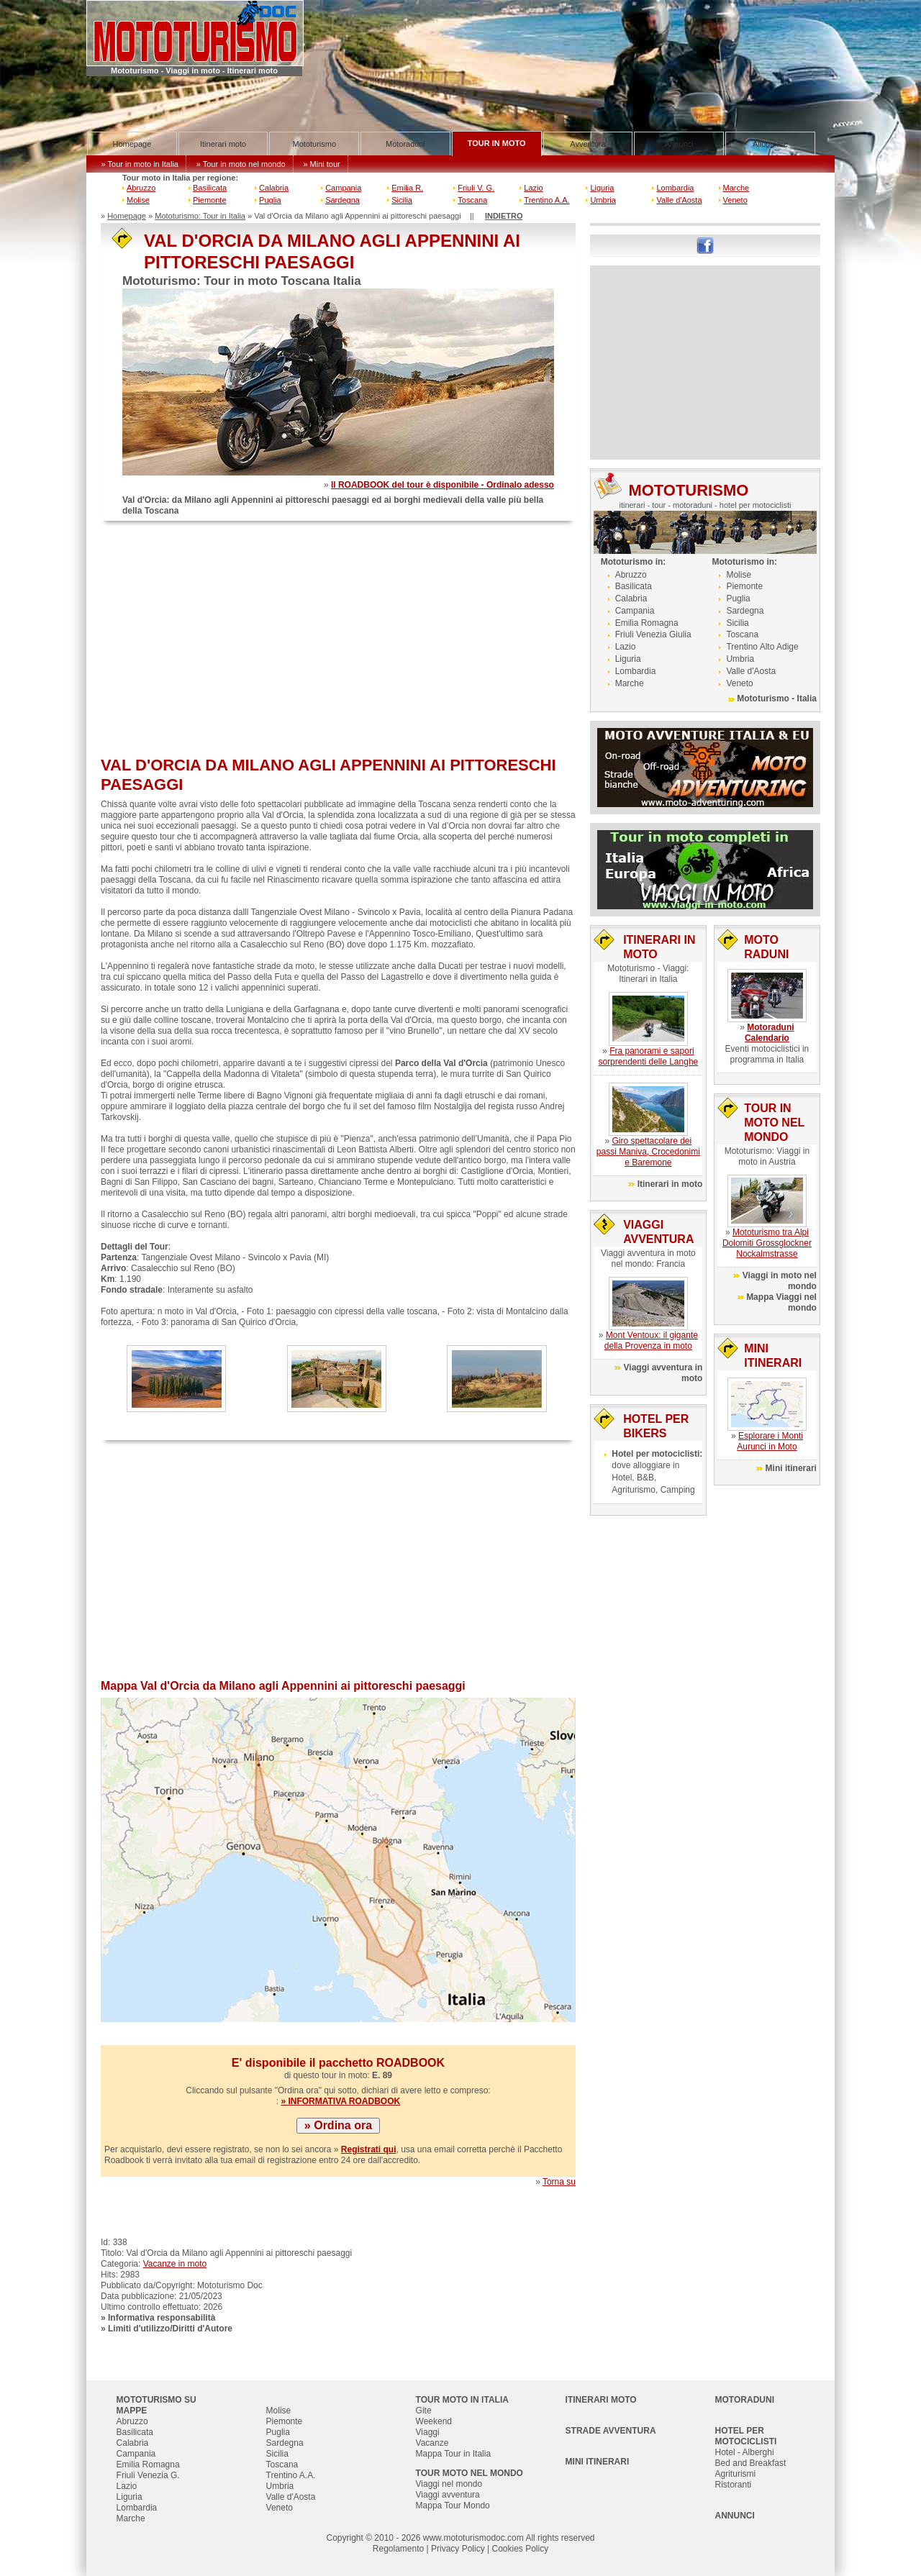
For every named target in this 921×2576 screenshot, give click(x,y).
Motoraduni (405, 144)
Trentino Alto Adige (762, 647)
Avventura (587, 144)
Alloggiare (770, 144)
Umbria (602, 200)
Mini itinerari (791, 1468)
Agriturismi (735, 2474)
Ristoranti (733, 2485)
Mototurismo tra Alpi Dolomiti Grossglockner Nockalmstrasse (767, 1243)
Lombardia (675, 187)
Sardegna (342, 200)
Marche (736, 187)
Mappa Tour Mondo (453, 2505)
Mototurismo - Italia (777, 698)
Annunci (679, 144)
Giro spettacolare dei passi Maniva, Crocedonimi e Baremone (648, 1152)
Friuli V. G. (476, 187)
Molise (138, 200)
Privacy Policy (458, 2549)
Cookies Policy (519, 2549)
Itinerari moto (223, 144)
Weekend (434, 2421)
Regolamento (398, 2549)
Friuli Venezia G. (148, 2475)
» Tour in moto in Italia (139, 164)
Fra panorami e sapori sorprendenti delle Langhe (648, 1056)
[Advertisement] (338, 640)
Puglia (270, 200)
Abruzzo (141, 187)
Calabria (274, 187)
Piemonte (209, 200)
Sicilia (401, 200)
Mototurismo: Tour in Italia (200, 215)
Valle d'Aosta (679, 200)
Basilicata (210, 187)
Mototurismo (315, 144)
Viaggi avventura (448, 2495)
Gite (424, 2411)
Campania (343, 187)
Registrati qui (368, 2149)
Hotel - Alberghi (744, 2452)
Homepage (131, 144)
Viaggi (428, 2432)
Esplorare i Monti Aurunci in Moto (770, 1441)
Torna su (559, 2182)
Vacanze (432, 2443)
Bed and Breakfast (750, 2463)
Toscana (472, 200)
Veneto (735, 200)
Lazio (533, 187)
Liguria (602, 187)
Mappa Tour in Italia (453, 2454)
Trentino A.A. (546, 200)
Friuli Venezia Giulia (653, 634)
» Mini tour (321, 164)
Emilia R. (407, 187)
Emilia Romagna (647, 623)
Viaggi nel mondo (449, 2484)
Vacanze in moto (175, 2264)
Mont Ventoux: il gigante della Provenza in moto (651, 1340)
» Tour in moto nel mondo (241, 164)
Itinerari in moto (670, 1184)
